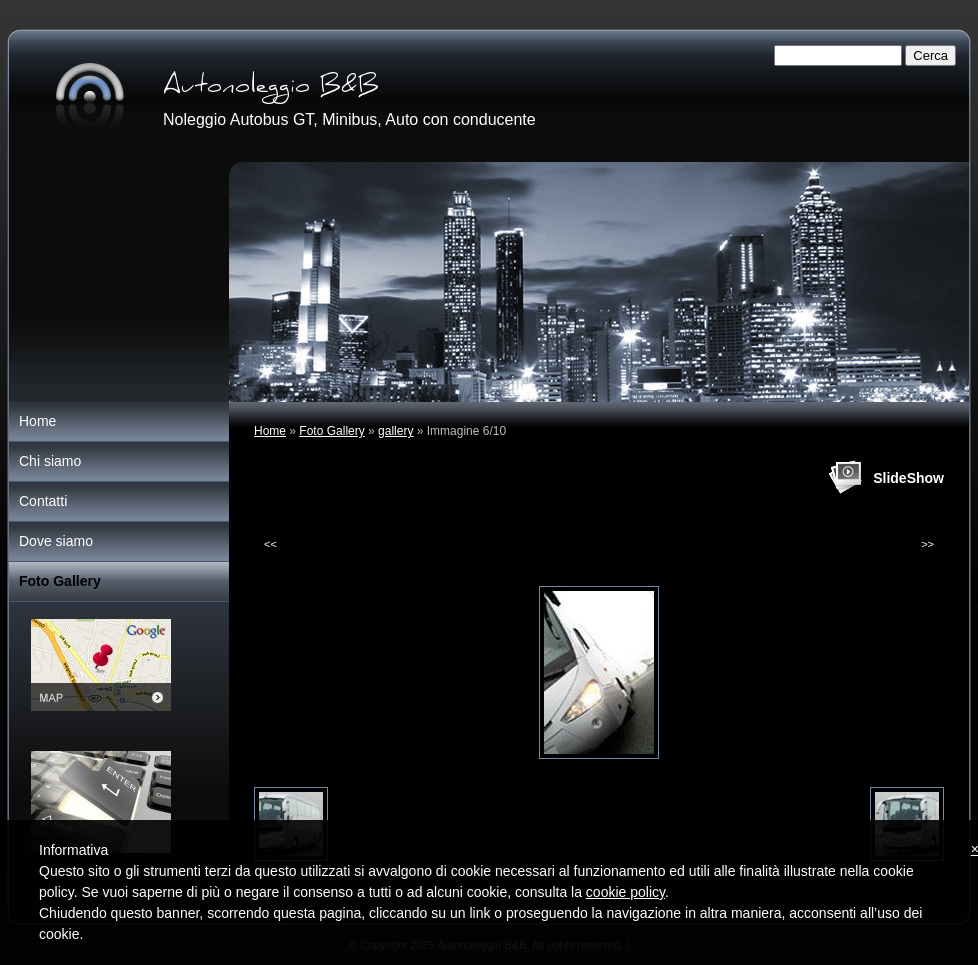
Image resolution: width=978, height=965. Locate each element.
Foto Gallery (331, 431)
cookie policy (625, 892)
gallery (395, 431)
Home (270, 431)
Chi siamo (50, 461)
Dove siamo (56, 541)
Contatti (43, 501)
